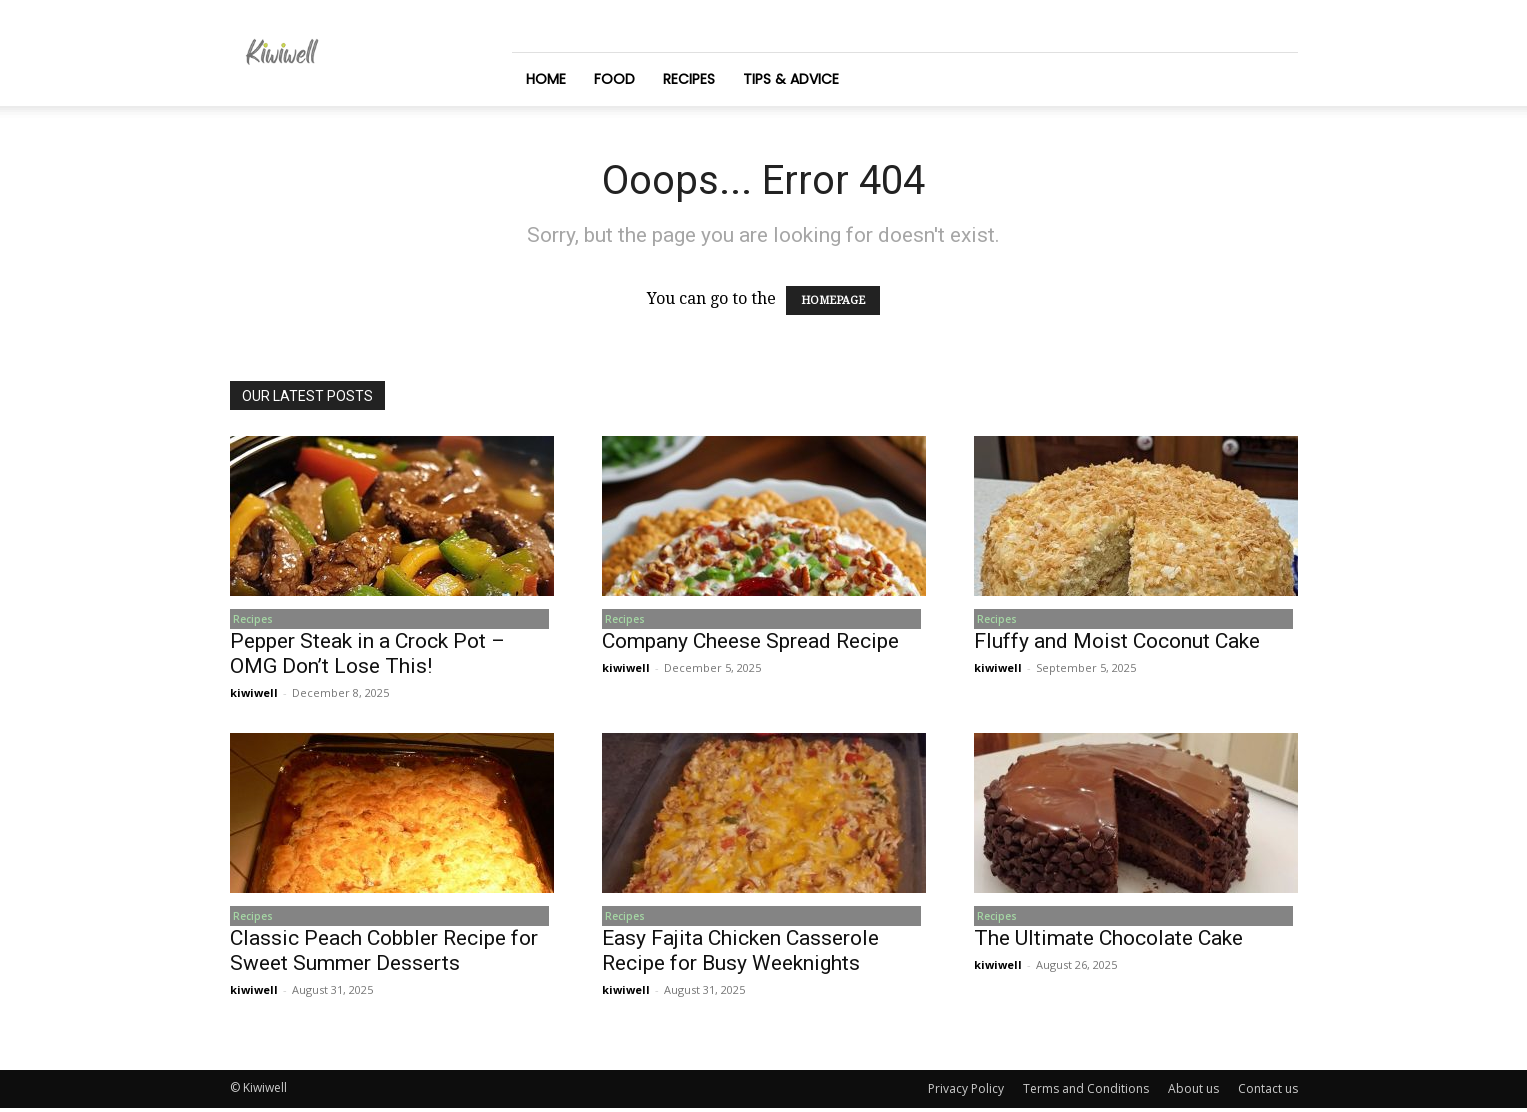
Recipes (689, 79)
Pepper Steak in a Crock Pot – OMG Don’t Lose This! (367, 655)
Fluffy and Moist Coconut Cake (1117, 643)
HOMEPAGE (833, 300)
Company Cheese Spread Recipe (750, 643)
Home (546, 79)
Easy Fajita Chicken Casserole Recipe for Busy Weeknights (740, 954)
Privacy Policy (966, 1092)
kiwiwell (254, 694)
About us (1193, 1092)
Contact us (1268, 1092)
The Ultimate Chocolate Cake (1108, 942)
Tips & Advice (791, 79)
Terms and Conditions (1086, 1092)
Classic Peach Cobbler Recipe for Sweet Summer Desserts (384, 954)
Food (614, 79)
